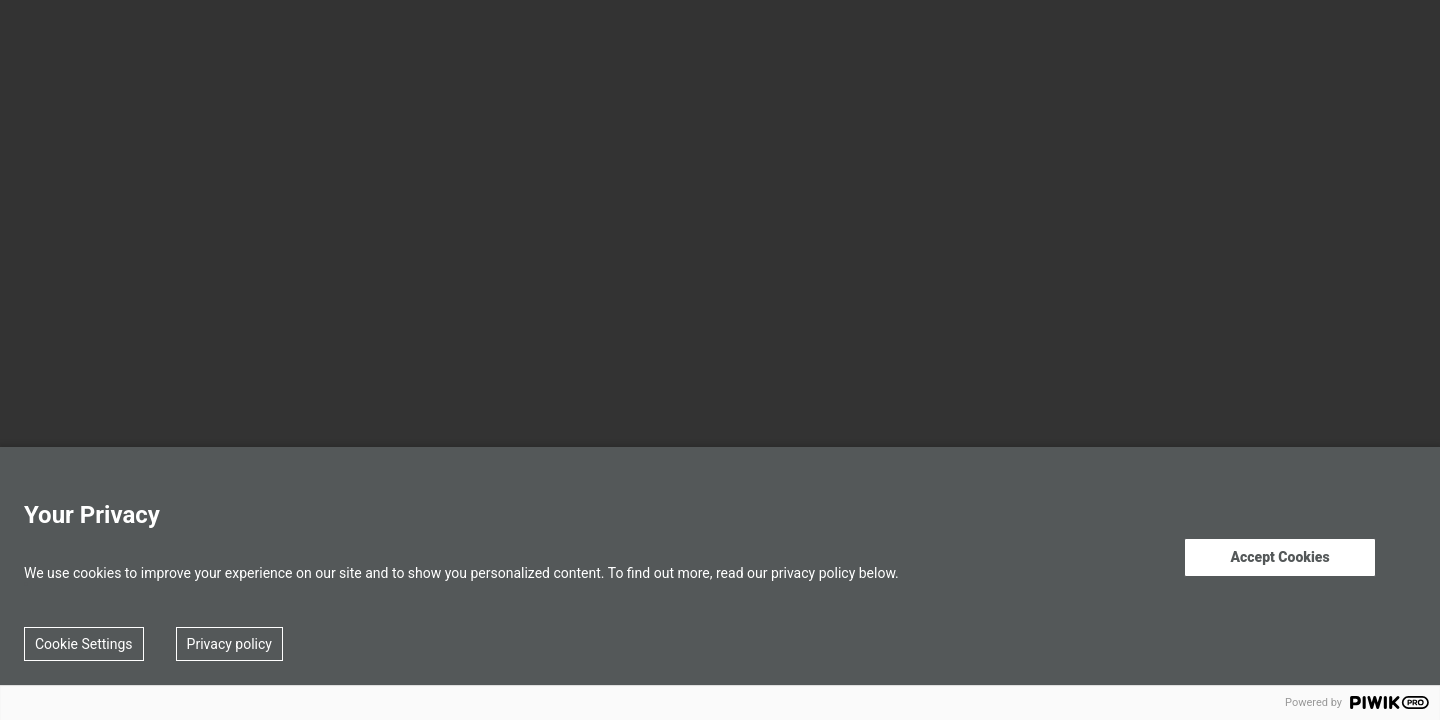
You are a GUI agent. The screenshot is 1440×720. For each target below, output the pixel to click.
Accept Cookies (1279, 557)
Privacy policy (229, 644)
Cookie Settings (84, 644)
